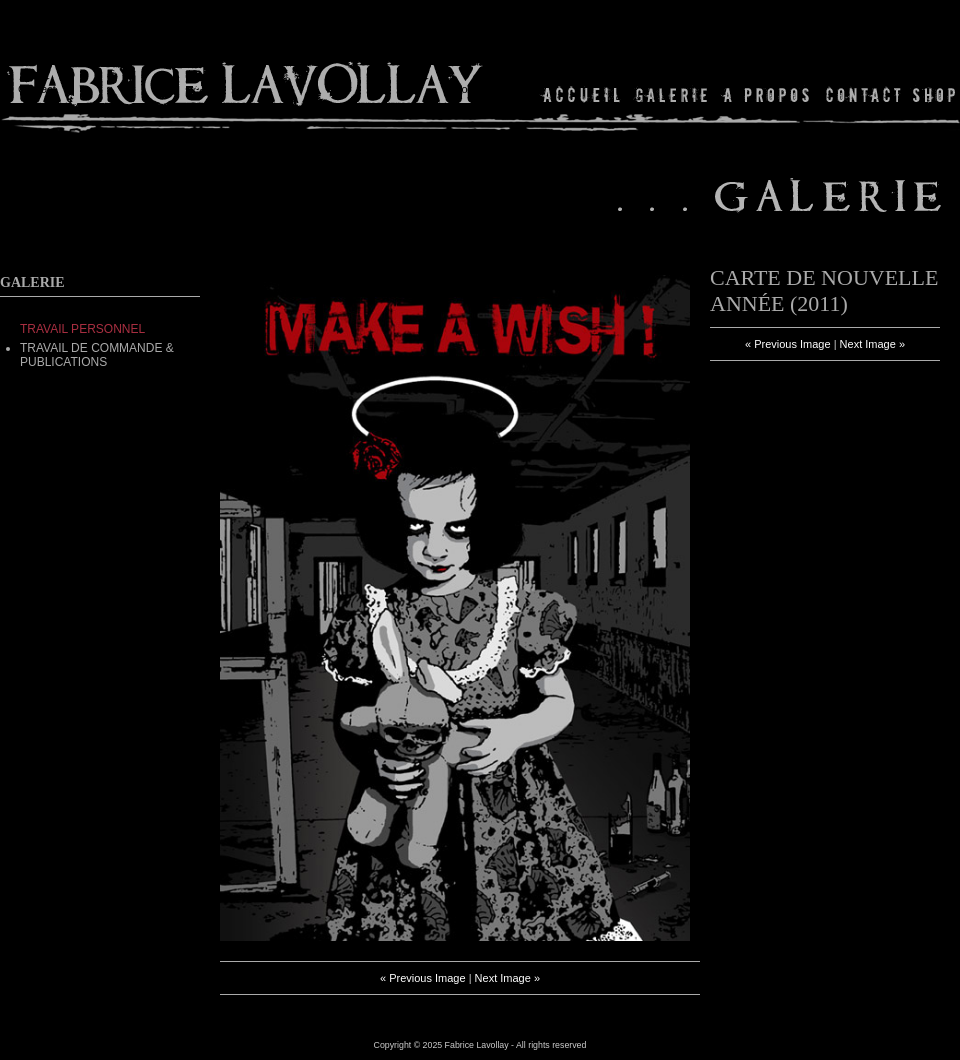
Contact (863, 94)
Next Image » (507, 978)
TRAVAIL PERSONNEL (82, 329)
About (767, 94)
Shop (932, 94)
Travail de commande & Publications (97, 355)
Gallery (672, 94)
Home (582, 94)
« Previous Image (423, 978)
